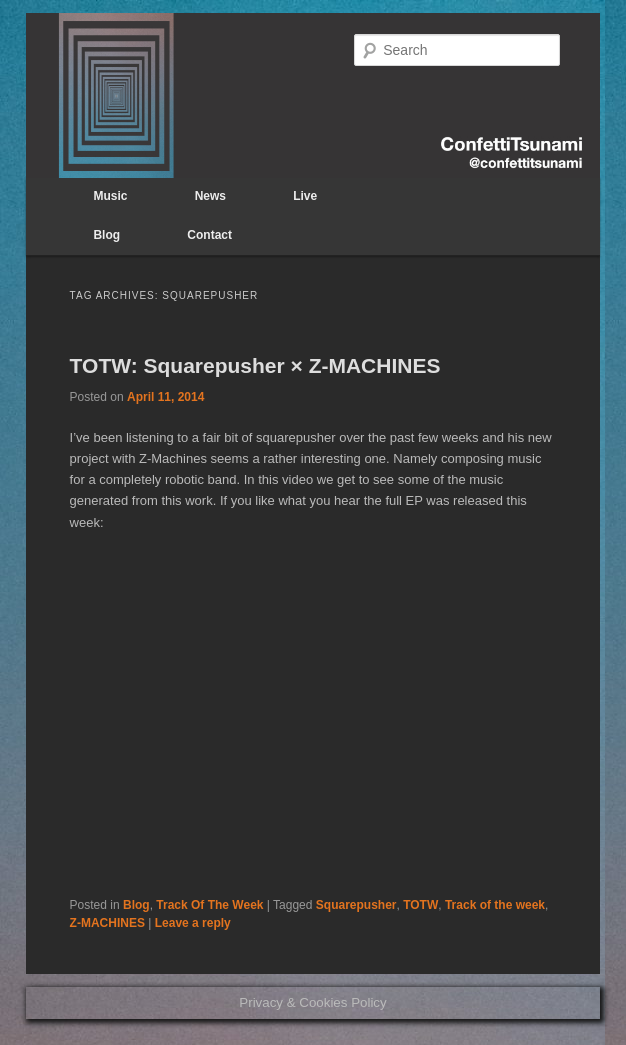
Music (110, 196)
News (210, 196)
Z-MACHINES (107, 923)
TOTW (420, 905)
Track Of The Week (209, 905)
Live (305, 196)
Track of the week (495, 905)
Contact (209, 235)
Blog (106, 235)
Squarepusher (356, 905)
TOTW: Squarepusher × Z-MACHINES (255, 365)
